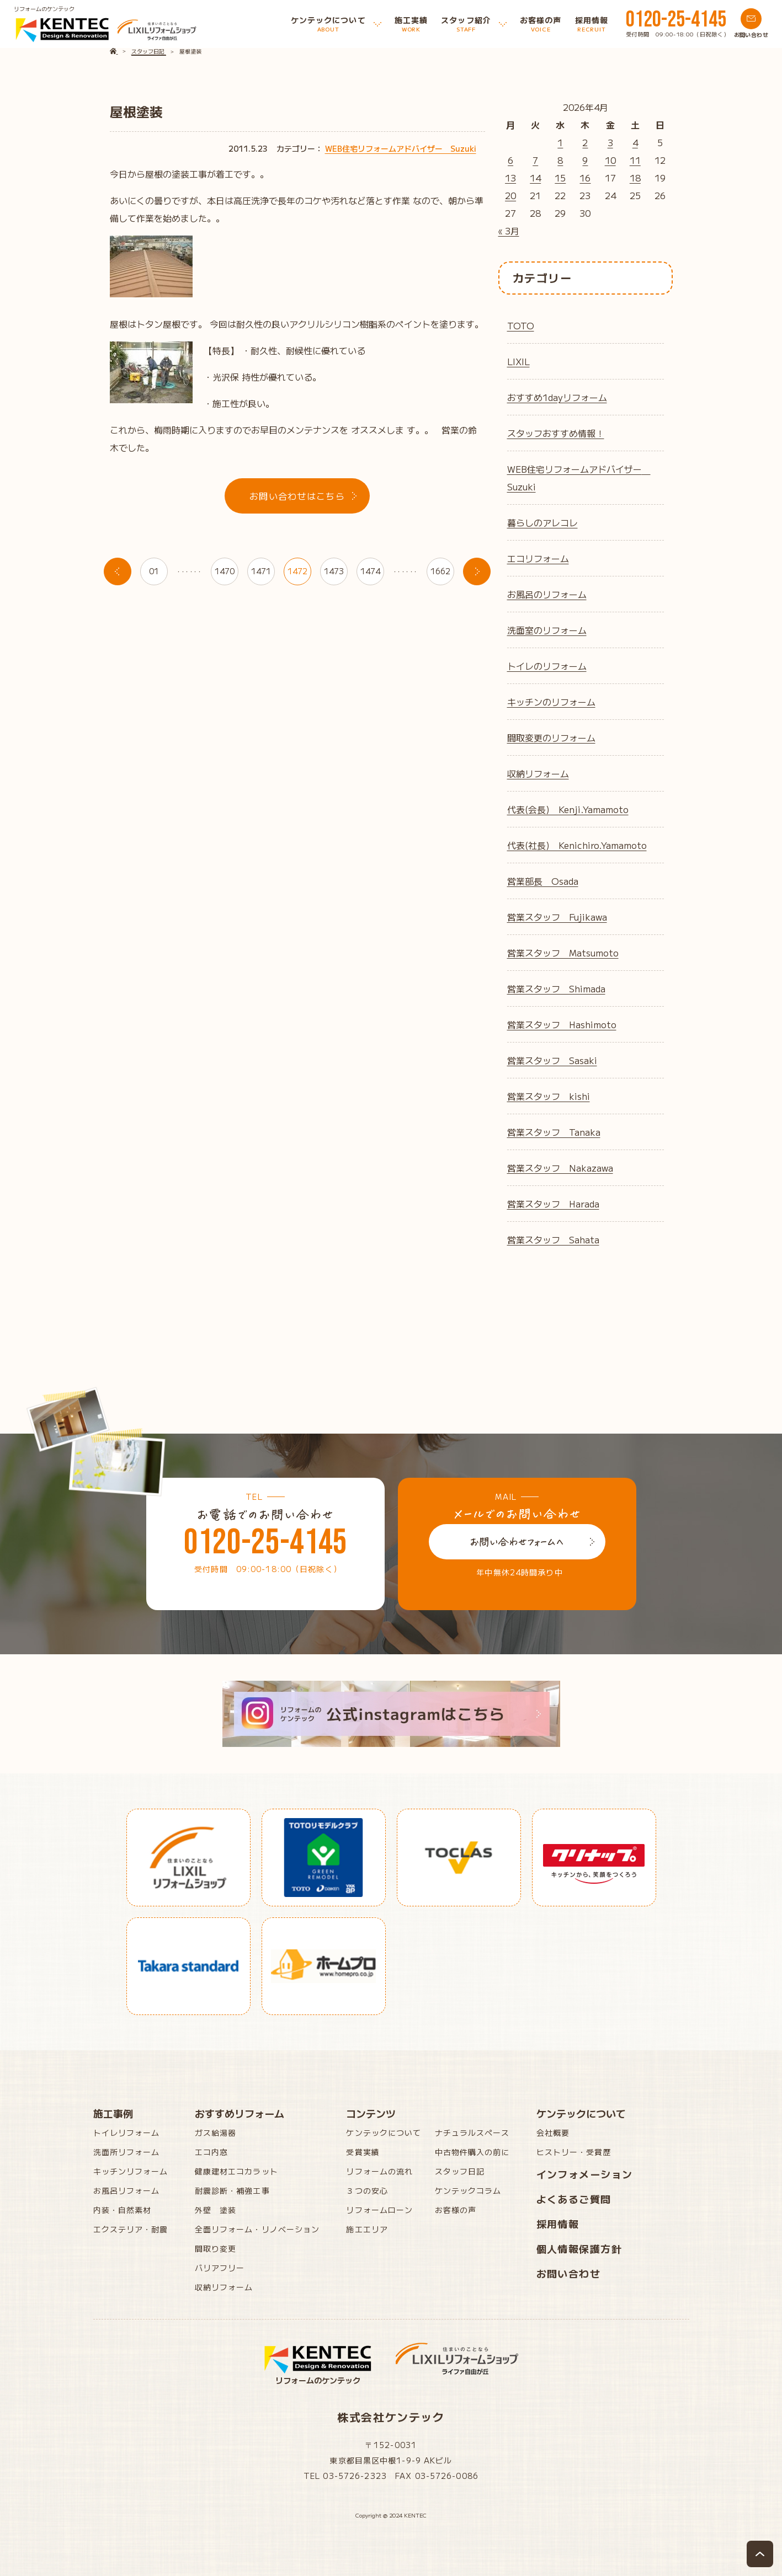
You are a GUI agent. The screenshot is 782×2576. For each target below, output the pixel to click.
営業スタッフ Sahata (553, 1239)
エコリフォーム (538, 558)
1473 (334, 570)
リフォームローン (379, 2209)
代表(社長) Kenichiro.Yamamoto (577, 845)
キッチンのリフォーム (551, 701)
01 (154, 570)
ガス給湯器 (216, 2132)
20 (510, 195)
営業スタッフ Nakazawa (560, 1167)
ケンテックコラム (468, 2190)
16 (585, 177)
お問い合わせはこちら (297, 496)
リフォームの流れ (379, 2171)
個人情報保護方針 (579, 2248)
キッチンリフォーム (130, 2171)
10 (610, 160)
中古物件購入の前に (472, 2151)
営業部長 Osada (542, 881)
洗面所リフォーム (126, 2151)
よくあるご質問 (573, 2199)
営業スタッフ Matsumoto (563, 952)
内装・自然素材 (122, 2209)
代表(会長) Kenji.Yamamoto (568, 809)
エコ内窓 (211, 2151)
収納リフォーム (538, 773)
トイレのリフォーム (547, 665)
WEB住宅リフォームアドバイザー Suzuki (400, 148)
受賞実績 (362, 2151)
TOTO (520, 325)
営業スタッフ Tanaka (553, 1132)
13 (510, 177)
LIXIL (518, 361)
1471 (261, 570)
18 (635, 177)
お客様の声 (456, 2209)
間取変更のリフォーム (551, 737)
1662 (440, 570)
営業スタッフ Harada (553, 1203)
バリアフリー (220, 2267)
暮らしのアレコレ (542, 522)
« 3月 (508, 230)
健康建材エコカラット (236, 2171)
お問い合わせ (568, 2273)
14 (535, 177)
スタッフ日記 (460, 2171)
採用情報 (557, 2223)
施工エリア (367, 2229)
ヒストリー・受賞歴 (573, 2151)
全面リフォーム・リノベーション (257, 2229)
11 (635, 160)
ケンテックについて (383, 2132)
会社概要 (553, 2132)
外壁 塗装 (216, 2209)
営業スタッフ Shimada (556, 988)
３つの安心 (367, 2190)
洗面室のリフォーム (547, 630)
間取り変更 (216, 2248)
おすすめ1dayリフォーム (557, 397)
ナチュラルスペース (472, 2132)
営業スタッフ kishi (548, 1096)
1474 (370, 570)
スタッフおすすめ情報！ (555, 433)
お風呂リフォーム (126, 2190)
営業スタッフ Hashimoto (561, 1024)
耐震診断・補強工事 (232, 2190)
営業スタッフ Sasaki (552, 1060)
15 (560, 177)
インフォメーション (584, 2174)
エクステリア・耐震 (130, 2229)
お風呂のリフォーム (547, 594)
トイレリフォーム (126, 2132)
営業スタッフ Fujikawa (557, 916)
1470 (225, 570)
